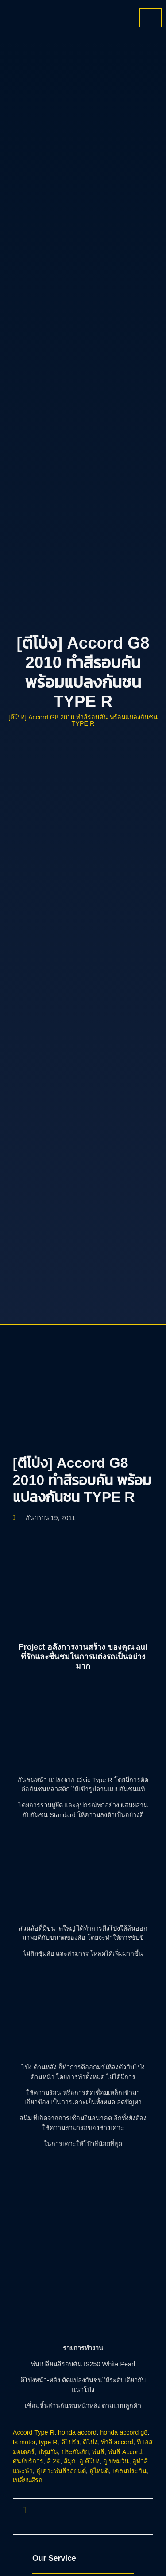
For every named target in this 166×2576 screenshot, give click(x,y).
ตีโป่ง (90, 2442)
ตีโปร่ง (70, 2442)
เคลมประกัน (129, 2470)
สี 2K (54, 2461)
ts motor (24, 2442)
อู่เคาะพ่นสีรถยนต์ (61, 2470)
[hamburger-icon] (150, 17)
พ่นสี (98, 2451)
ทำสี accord (117, 2442)
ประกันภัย (75, 2451)
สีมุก (70, 2461)
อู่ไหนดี (99, 2470)
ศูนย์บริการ (28, 2461)
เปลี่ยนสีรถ (27, 2480)
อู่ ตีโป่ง (89, 2461)
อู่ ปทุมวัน (116, 2461)
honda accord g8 (123, 2432)
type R (48, 2442)
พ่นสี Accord (125, 2451)
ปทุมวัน (48, 2451)
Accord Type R (33, 2432)
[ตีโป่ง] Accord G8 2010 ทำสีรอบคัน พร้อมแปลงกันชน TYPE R (83, 720)
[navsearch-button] (24, 2510)
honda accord (77, 2432)
